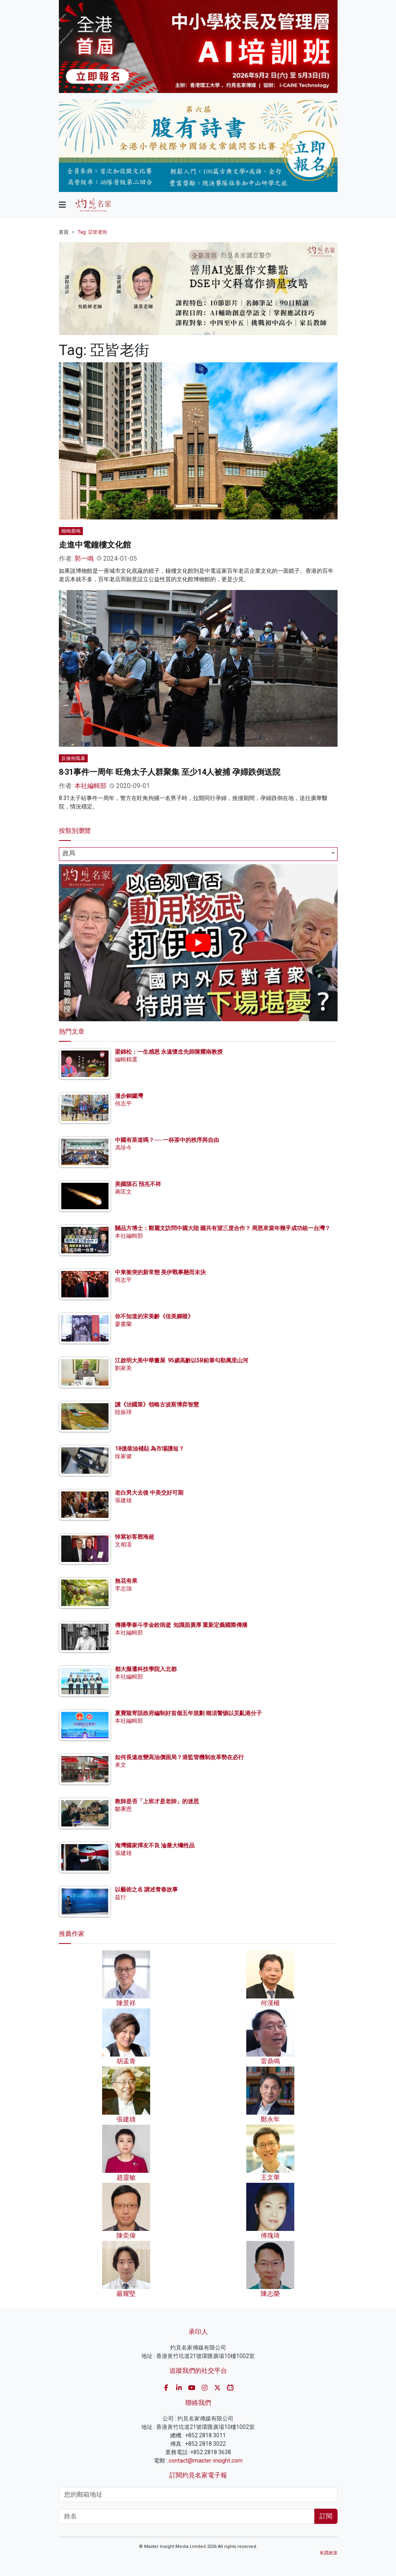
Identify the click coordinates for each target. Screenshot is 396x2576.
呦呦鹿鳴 (70, 531)
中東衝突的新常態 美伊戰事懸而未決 (160, 1272)
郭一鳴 (84, 558)
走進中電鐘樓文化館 (95, 545)
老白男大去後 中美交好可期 (149, 1492)
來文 (120, 1765)
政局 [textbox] (68, 853)
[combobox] (198, 854)
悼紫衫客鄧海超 (134, 1536)
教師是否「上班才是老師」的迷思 (157, 1801)
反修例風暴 (73, 758)
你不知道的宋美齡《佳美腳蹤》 (154, 1316)
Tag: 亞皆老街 (92, 232)
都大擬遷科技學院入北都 (146, 1669)
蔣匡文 (123, 1191)
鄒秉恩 (123, 1809)
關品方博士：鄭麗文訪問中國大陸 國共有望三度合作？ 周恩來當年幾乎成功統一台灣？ (222, 1228)
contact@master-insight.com (206, 2460)
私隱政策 (329, 2553)
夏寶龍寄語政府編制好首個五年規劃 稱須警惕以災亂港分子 (188, 1713)
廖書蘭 (123, 1324)
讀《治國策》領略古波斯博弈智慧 (157, 1404)
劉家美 (123, 1368)
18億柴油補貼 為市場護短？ (149, 1448)
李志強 (123, 1588)
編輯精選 (126, 1059)
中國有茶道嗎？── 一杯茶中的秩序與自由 (167, 1140)
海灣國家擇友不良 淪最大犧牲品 (155, 1845)
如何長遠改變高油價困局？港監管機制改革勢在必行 (179, 1757)
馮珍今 (123, 1147)
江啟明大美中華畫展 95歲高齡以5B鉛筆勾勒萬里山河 (181, 1360)
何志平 (123, 1103)
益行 (120, 1897)
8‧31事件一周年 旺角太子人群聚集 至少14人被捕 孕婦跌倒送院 (170, 772)
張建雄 (123, 1500)
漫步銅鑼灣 (129, 1096)
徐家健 (123, 1456)
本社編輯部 (90, 786)
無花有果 (126, 1581)
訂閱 (326, 2516)
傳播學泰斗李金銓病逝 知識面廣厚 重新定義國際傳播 (181, 1625)
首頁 (63, 232)
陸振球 (123, 1412)
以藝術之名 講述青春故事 (146, 1889)
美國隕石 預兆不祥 (138, 1184)
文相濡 (123, 1544)
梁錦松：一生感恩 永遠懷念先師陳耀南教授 (169, 1052)
